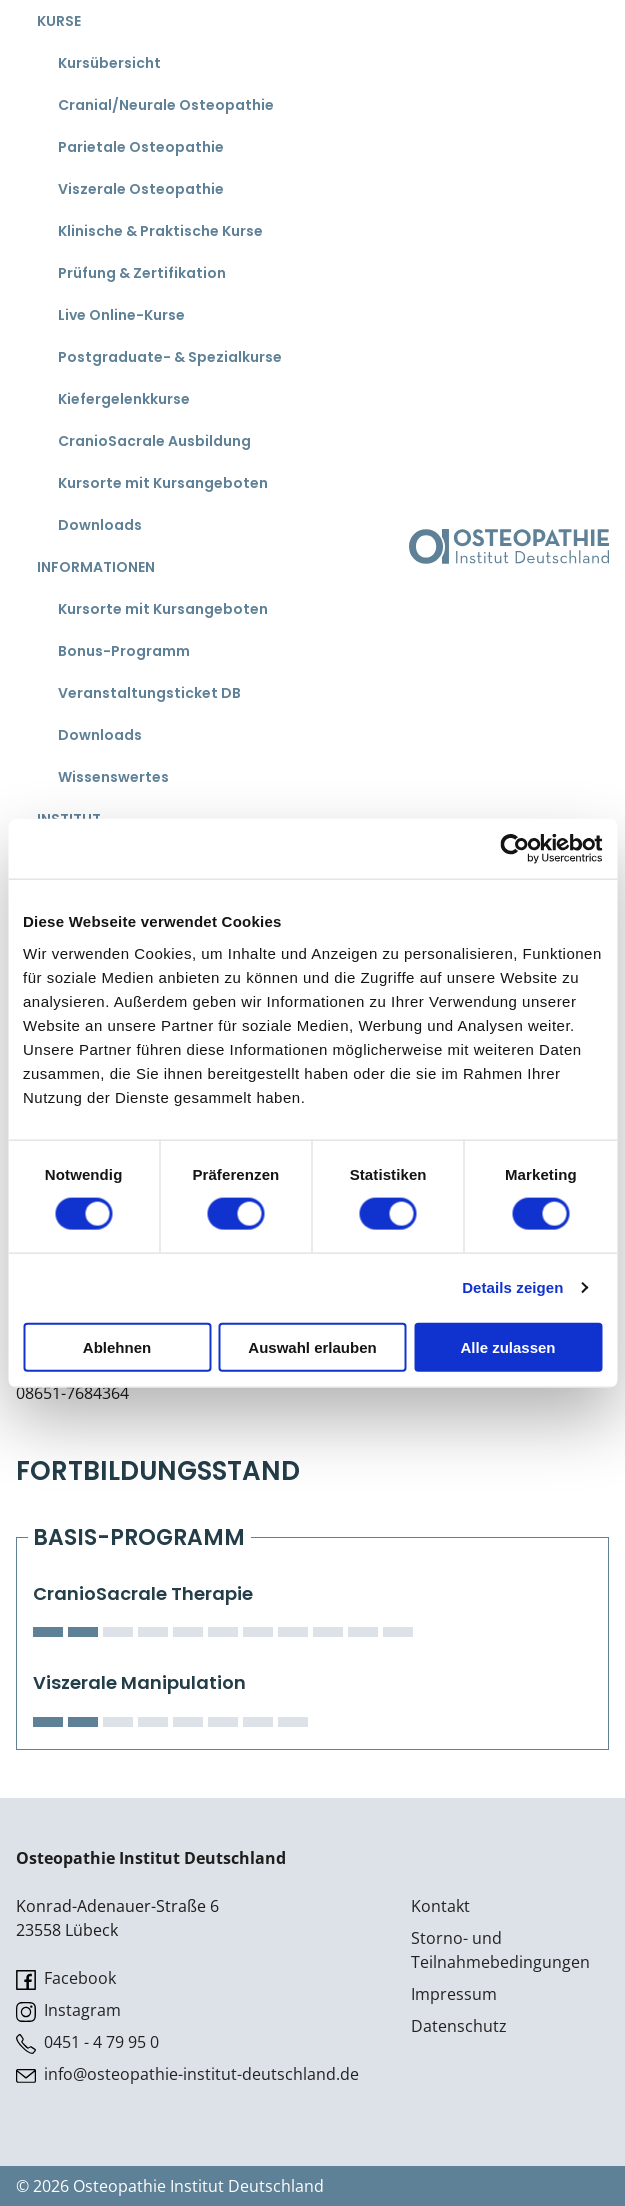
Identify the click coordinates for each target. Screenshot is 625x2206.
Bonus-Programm (124, 651)
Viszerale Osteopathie (141, 189)
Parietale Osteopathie (141, 147)
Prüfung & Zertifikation (142, 273)
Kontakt (440, 1906)
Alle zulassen (507, 1346)
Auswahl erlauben (312, 1346)
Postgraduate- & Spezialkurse (170, 357)
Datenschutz (459, 2026)
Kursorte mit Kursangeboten (163, 483)
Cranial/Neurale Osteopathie (166, 105)
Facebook (66, 1978)
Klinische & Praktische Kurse (160, 231)
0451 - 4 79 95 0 (87, 2042)
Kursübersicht (109, 63)
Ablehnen (117, 1346)
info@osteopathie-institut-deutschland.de (187, 2074)
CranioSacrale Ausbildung (154, 441)
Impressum (454, 1994)
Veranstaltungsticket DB (149, 693)
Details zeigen (512, 1287)
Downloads (100, 525)
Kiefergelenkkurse (124, 399)
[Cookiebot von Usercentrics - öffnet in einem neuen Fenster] (514, 849)
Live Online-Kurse (121, 315)
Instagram (68, 2010)
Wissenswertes (113, 777)
